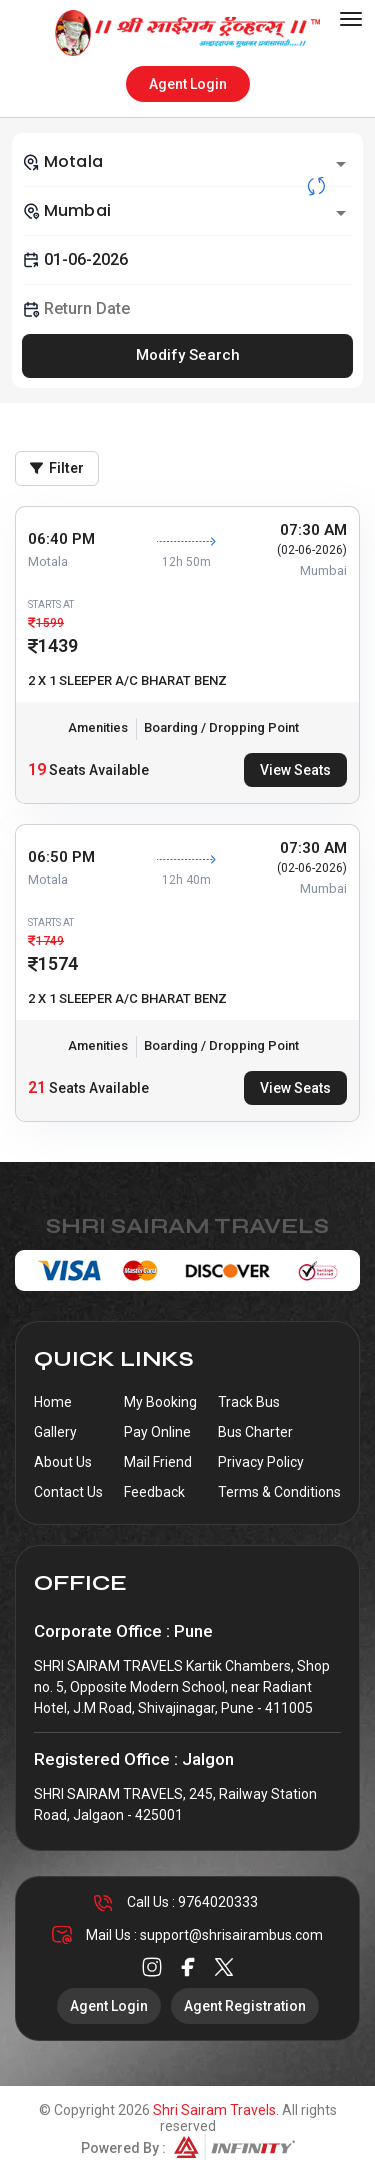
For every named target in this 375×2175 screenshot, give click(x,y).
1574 (58, 963)
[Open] (341, 164)
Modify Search (188, 355)
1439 (58, 645)
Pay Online (157, 1432)
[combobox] (187, 162)
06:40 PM (61, 539)
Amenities (98, 727)
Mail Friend (158, 1462)
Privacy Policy (261, 1462)
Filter (57, 468)
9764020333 (218, 1902)
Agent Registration (245, 2006)
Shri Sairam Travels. (216, 2110)
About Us (63, 1462)
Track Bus (249, 1402)
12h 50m (186, 562)
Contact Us (68, 1492)
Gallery (55, 1432)
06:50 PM (61, 857)
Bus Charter (255, 1432)
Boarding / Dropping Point (221, 727)
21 (37, 1087)
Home (53, 1402)
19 (37, 769)
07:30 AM (313, 530)
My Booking (160, 1402)
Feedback (154, 1492)
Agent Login (188, 84)
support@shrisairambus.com (231, 1935)
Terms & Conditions (279, 1492)
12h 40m (186, 880)
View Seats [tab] (295, 770)
